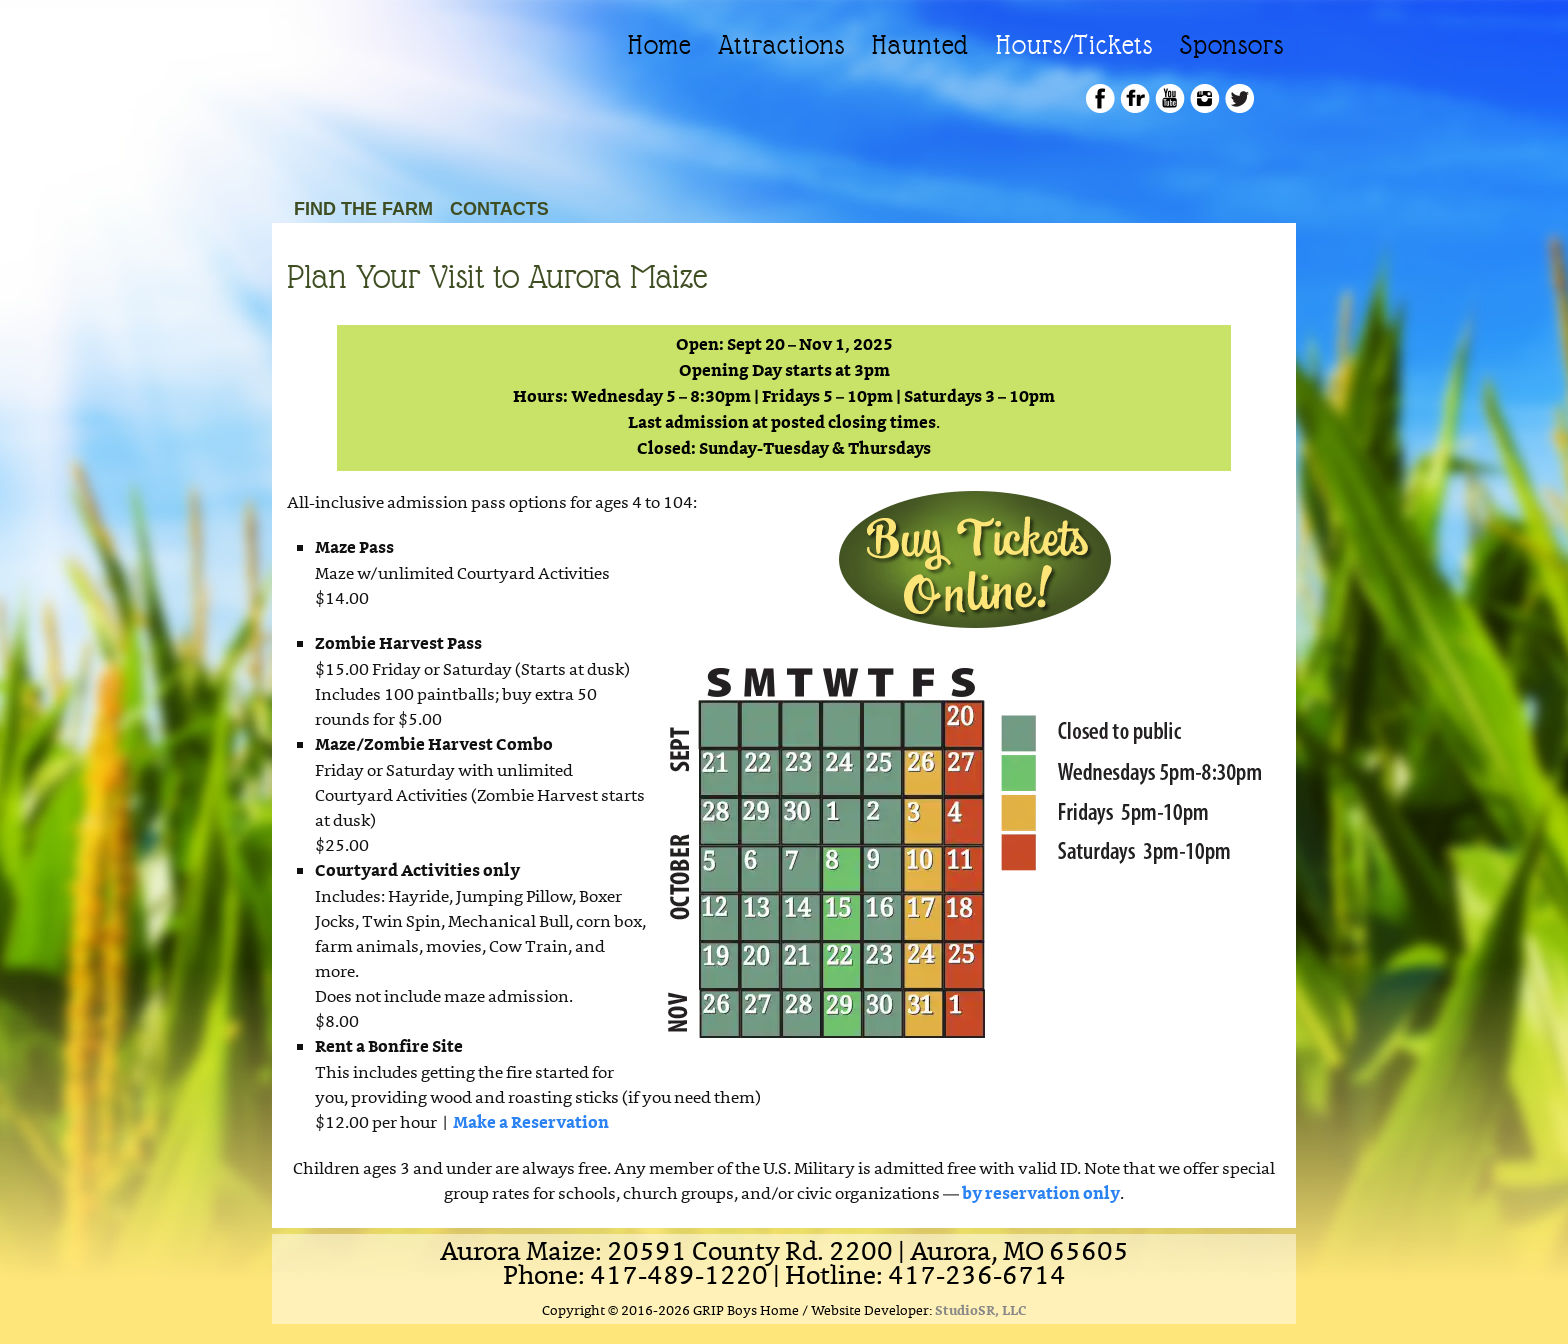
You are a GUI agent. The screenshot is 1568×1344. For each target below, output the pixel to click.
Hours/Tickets (1074, 45)
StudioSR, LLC (981, 1311)
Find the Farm (363, 209)
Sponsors (1232, 45)
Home (659, 45)
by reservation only (1041, 1195)
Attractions (781, 45)
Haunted (920, 45)
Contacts (499, 209)
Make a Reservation (531, 1124)
